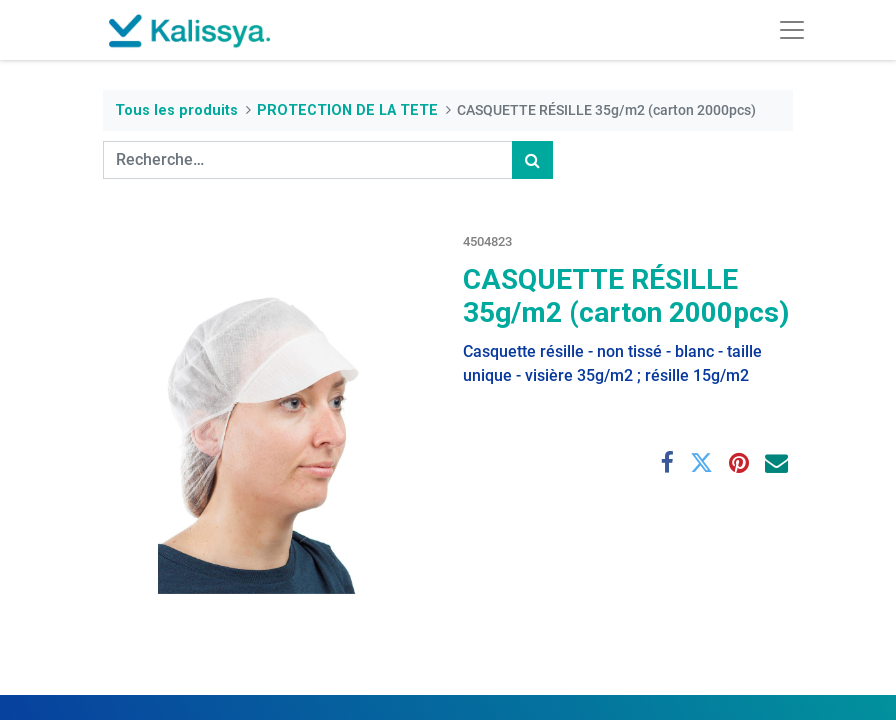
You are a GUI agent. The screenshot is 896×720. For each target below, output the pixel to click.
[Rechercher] (532, 160)
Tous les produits (176, 110)
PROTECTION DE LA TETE (347, 110)
